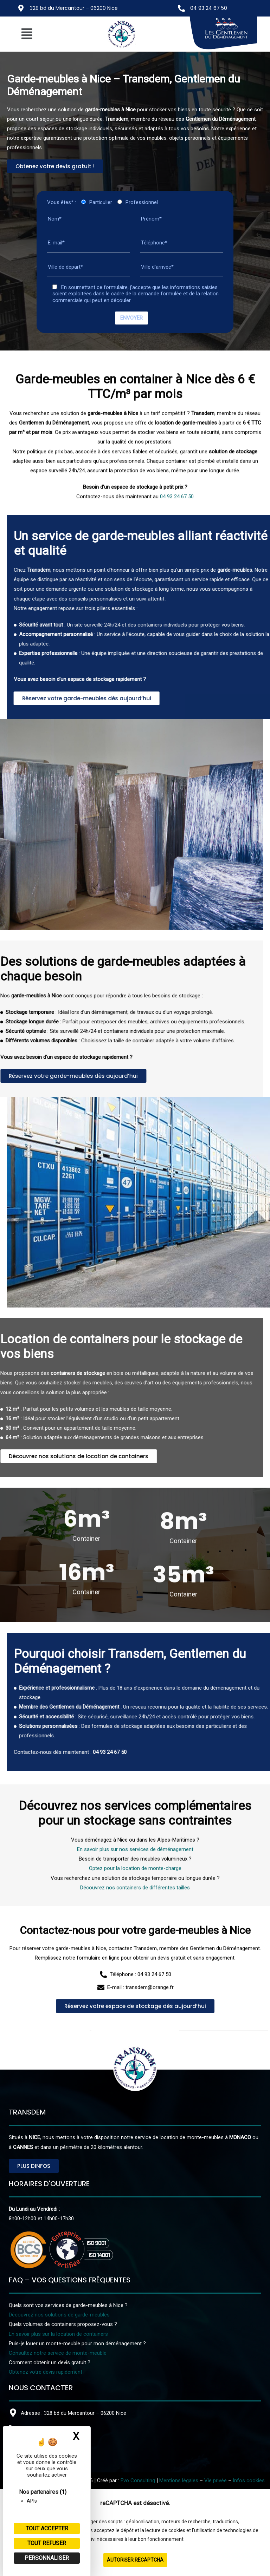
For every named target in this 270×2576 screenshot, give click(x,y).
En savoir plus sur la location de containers (58, 2334)
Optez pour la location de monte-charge (135, 1978)
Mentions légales (178, 2480)
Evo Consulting (138, 2480)
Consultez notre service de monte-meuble (58, 2353)
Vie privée (215, 2480)
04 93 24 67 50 (208, 8)
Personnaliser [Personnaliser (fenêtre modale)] (47, 2558)
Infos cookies (249, 2480)
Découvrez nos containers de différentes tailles (135, 1997)
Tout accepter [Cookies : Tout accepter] (47, 2528)
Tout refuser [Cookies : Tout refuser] (46, 2543)
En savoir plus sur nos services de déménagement (135, 1959)
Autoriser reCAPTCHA (135, 2560)
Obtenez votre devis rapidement (45, 2372)
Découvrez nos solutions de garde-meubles (59, 2315)
